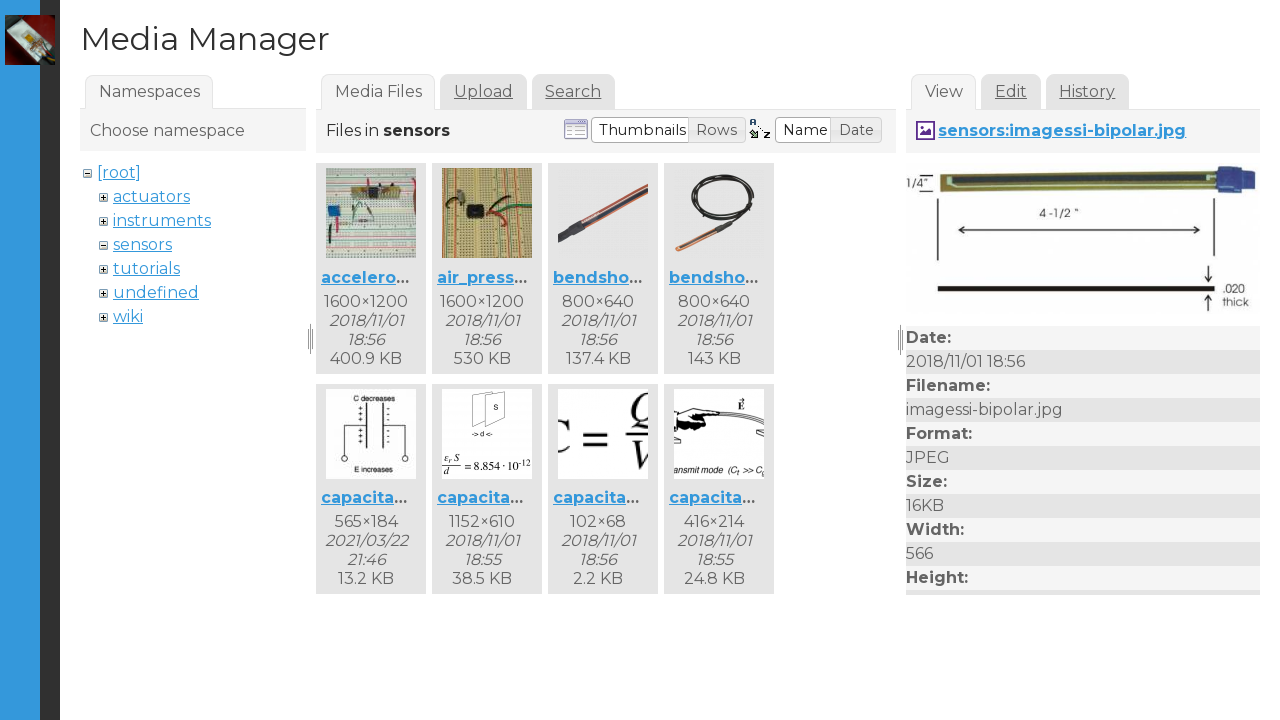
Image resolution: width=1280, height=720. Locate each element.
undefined (156, 292)
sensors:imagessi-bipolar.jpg (1062, 130)
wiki (128, 316)
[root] (119, 172)
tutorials (146, 268)
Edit (1011, 91)
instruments (162, 220)
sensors (142, 244)
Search (573, 91)
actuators (151, 196)
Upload (483, 91)
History (1087, 91)
